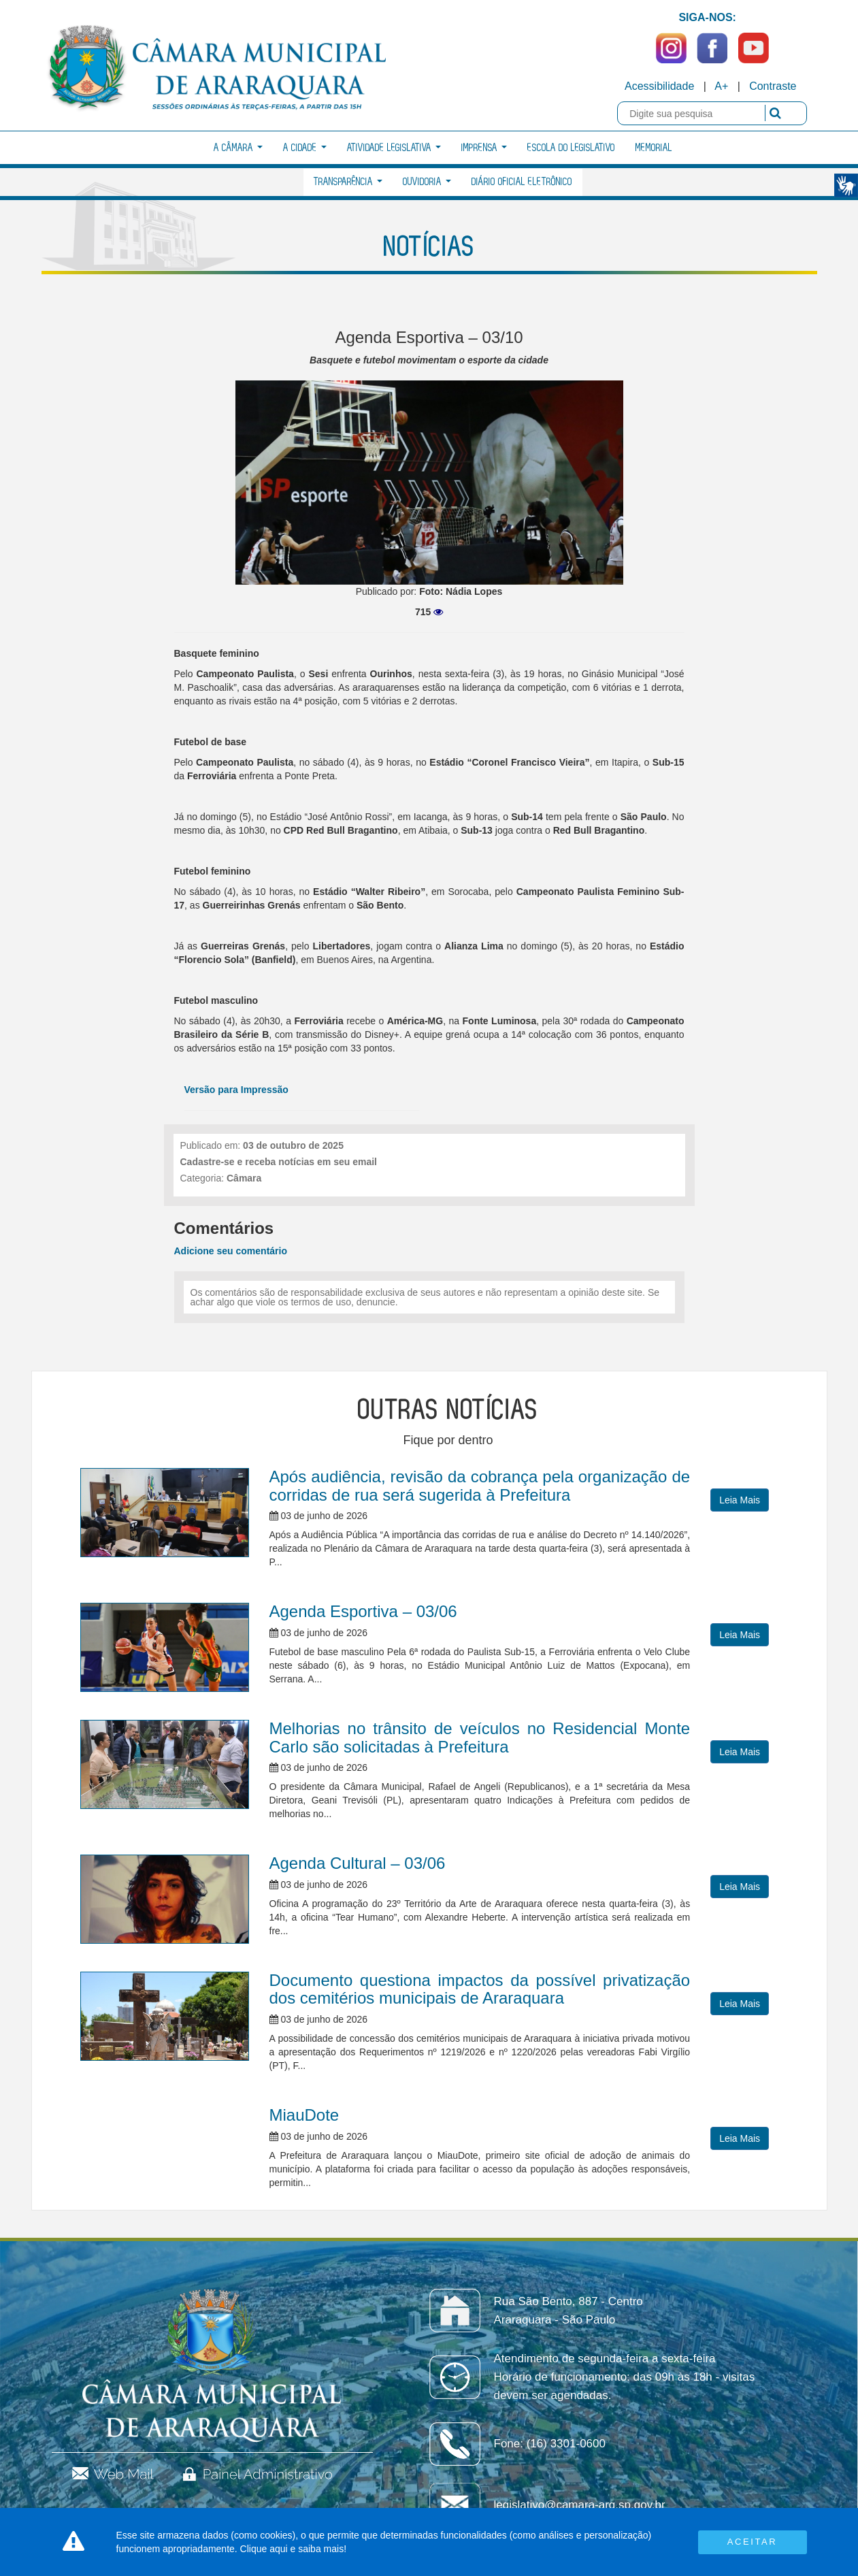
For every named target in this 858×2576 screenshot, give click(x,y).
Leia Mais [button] (739, 1500)
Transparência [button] (348, 182)
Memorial (654, 148)
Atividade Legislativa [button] (394, 148)
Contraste (772, 86)
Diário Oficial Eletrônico (522, 182)
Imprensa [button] (484, 148)
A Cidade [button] (305, 148)
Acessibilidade (659, 86)
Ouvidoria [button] (427, 182)
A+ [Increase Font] (721, 86)
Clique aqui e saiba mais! (293, 2548)
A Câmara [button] (238, 148)
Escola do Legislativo (571, 148)
